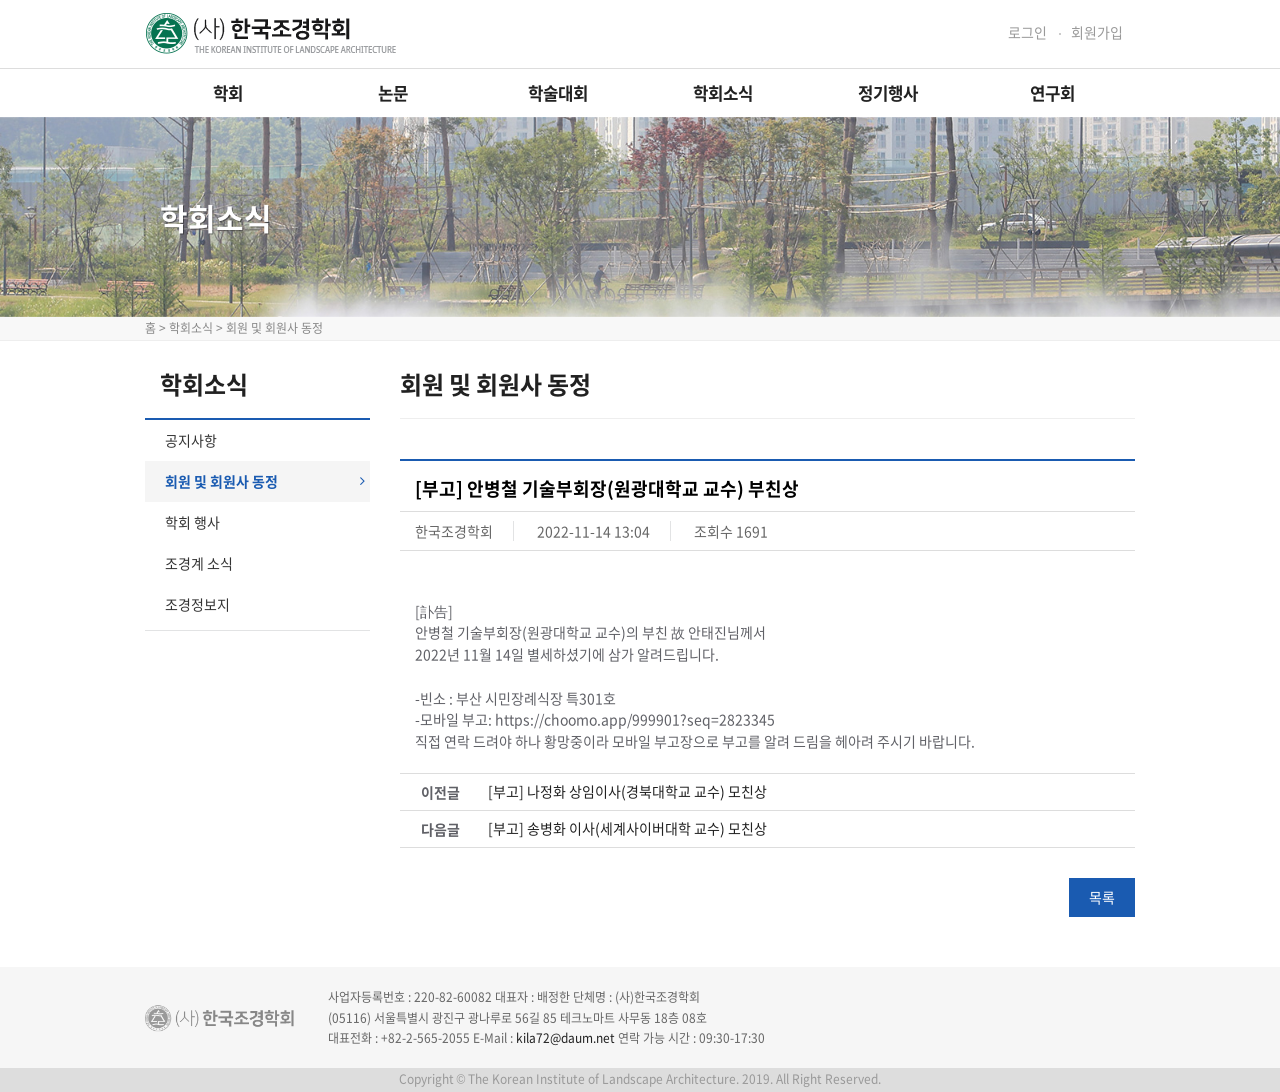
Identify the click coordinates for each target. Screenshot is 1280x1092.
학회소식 (723, 93)
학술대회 (558, 93)
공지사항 (191, 440)
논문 (393, 93)
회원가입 (1097, 32)
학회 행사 (192, 522)
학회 (228, 93)
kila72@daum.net (565, 1038)
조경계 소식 (199, 563)
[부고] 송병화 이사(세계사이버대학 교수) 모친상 (627, 828)
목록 (1102, 897)
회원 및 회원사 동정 (265, 481)
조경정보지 (197, 604)
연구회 (1052, 93)
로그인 (1027, 32)
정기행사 (888, 93)
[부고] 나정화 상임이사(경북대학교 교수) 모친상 (627, 791)
